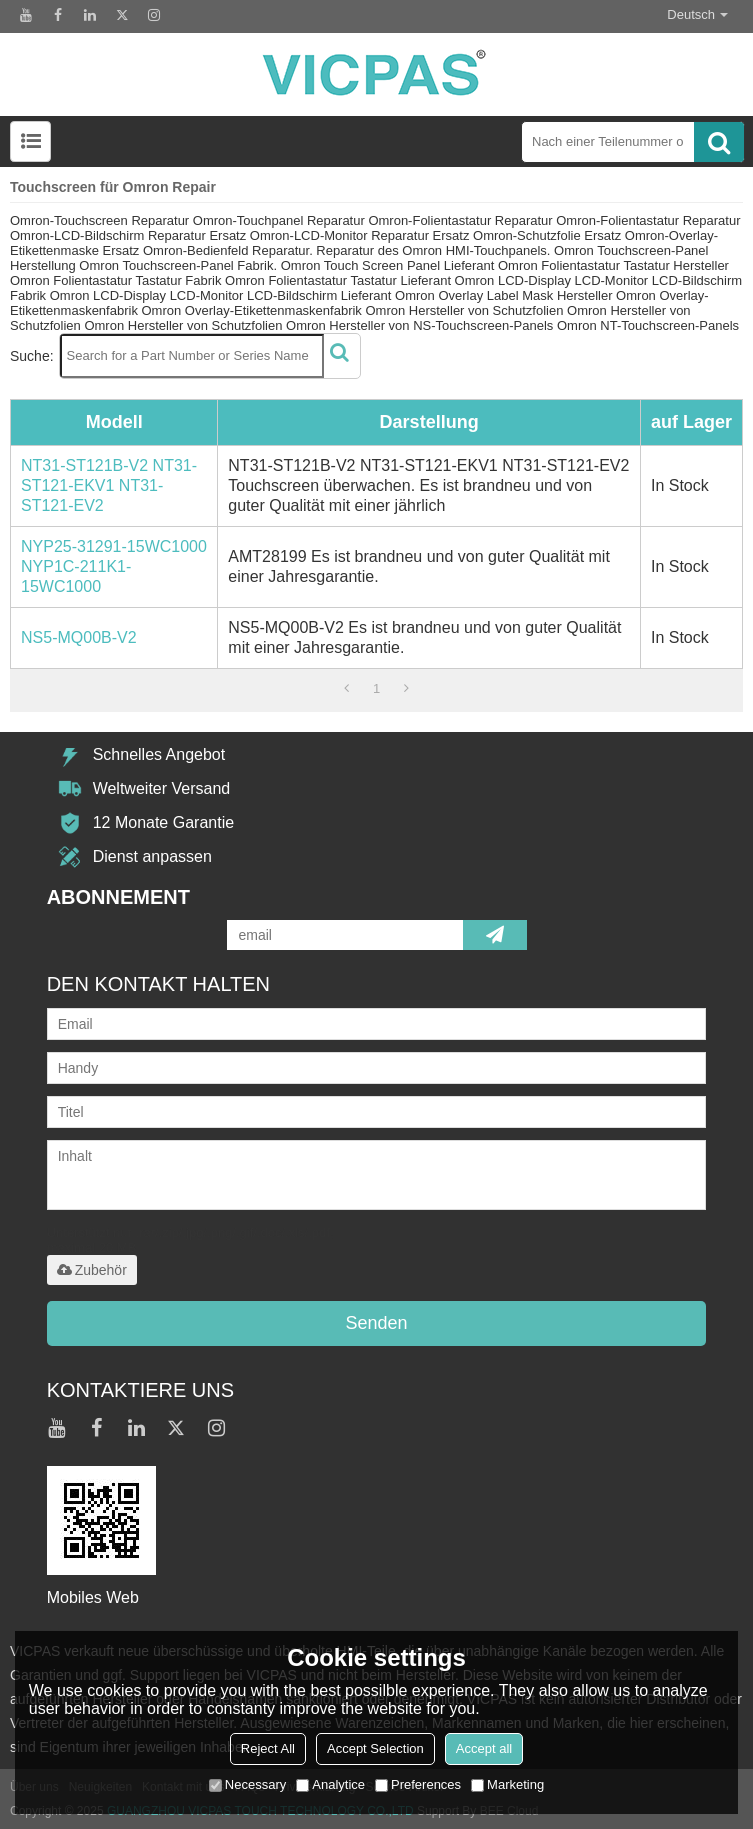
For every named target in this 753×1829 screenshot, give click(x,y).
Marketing (507, 1784)
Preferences (418, 1784)
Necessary (247, 1784)
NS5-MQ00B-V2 (79, 637)
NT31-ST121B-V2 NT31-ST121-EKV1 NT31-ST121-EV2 (109, 485)
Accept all (484, 1748)
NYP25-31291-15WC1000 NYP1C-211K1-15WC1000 (114, 566)
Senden (376, 1323)
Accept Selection (375, 1748)
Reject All (268, 1748)
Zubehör (92, 1270)
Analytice (330, 1784)
